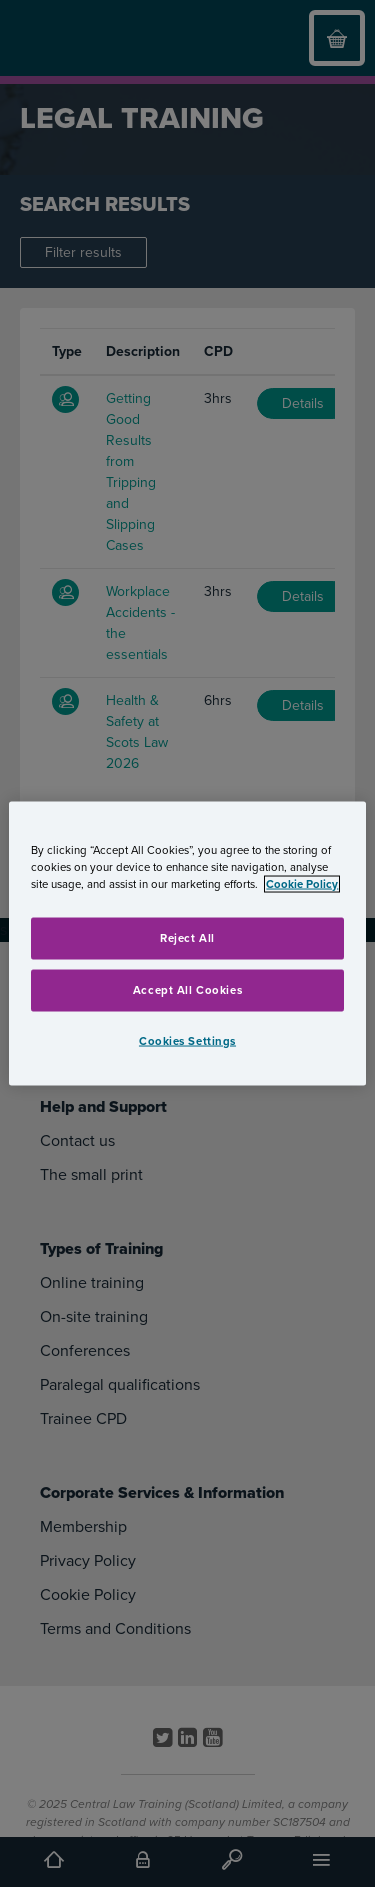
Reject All (187, 937)
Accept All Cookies (187, 989)
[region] (187, 943)
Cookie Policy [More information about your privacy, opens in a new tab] (302, 883)
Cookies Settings (187, 1040)
